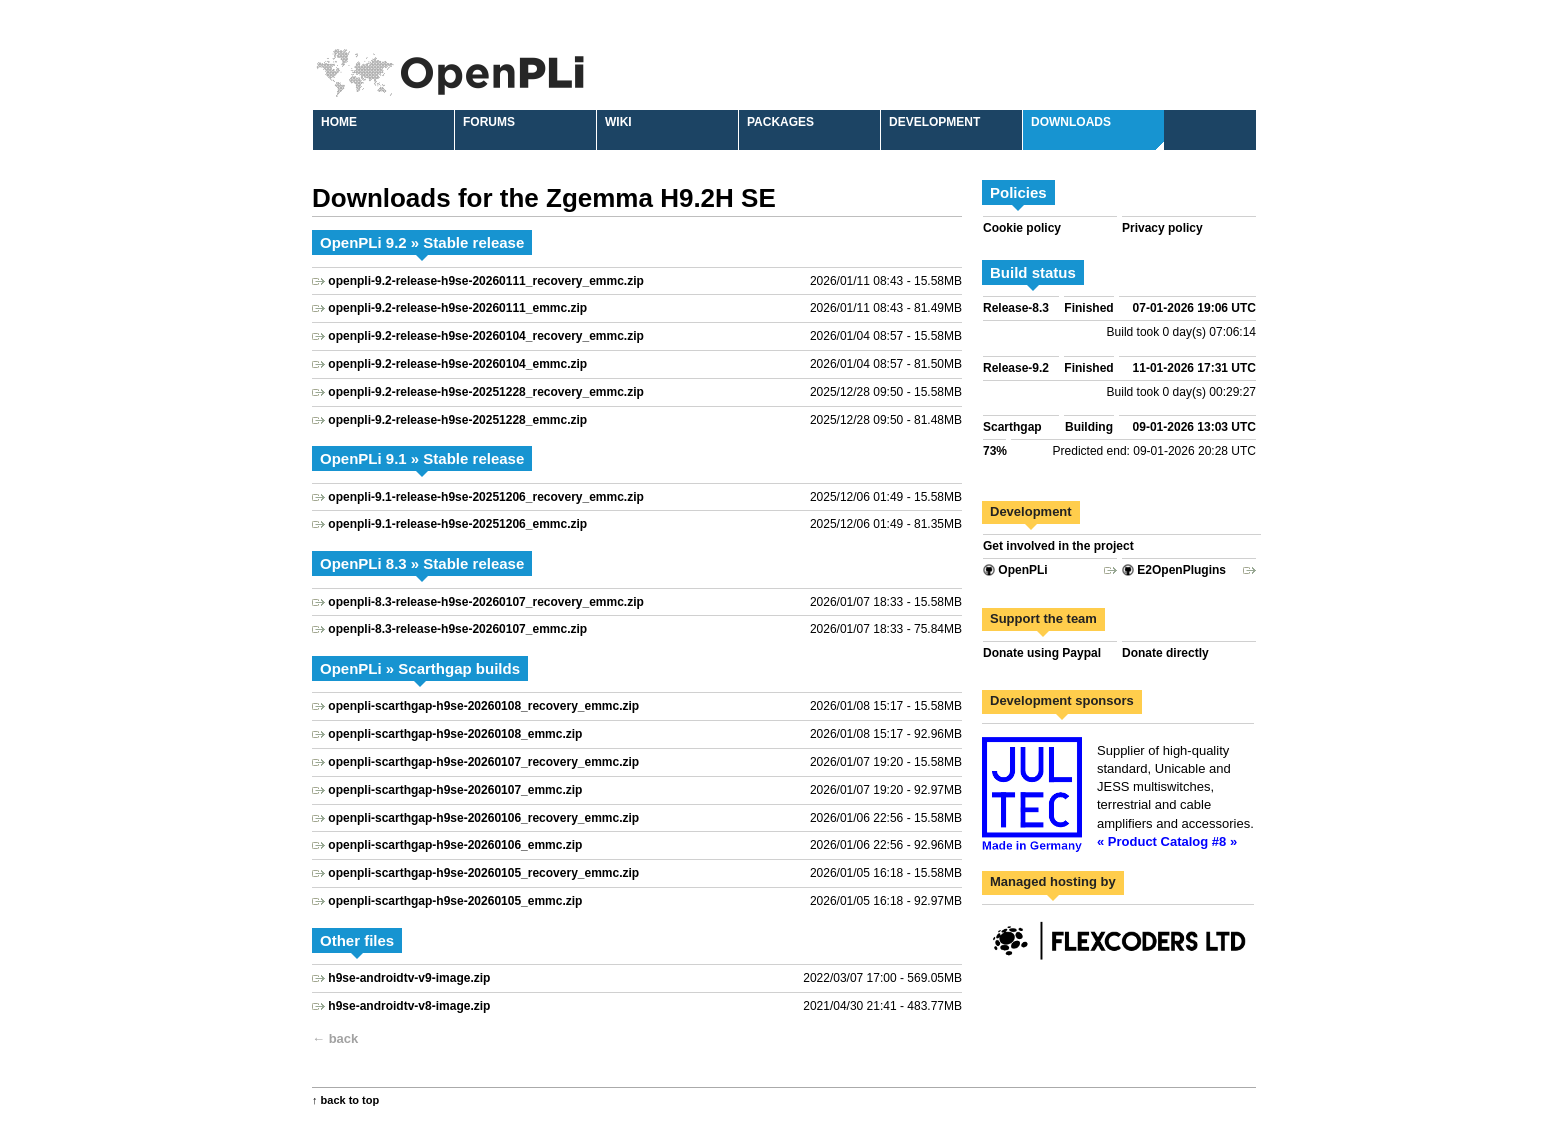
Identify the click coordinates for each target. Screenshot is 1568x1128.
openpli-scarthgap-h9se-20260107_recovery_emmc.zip (483, 762)
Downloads (1071, 122)
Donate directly (1165, 653)
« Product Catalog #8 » (1167, 841)
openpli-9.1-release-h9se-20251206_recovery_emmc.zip (486, 497)
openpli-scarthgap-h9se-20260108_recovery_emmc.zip (483, 706)
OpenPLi (1015, 570)
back (344, 1038)
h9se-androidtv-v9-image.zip (409, 978)
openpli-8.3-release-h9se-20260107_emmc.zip (457, 629)
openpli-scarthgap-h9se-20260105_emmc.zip (455, 901)
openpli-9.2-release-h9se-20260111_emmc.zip (457, 308)
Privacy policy (1162, 228)
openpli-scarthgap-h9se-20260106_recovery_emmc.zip (483, 818)
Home (339, 122)
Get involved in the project (1058, 546)
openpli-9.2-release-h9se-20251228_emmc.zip (457, 420)
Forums (489, 122)
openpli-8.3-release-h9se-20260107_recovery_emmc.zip (486, 602)
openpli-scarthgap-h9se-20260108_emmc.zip (455, 734)
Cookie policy (1022, 228)
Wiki (618, 122)
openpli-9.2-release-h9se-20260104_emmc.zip (457, 364)
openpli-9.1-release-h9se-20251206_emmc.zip (457, 524)
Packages (780, 122)
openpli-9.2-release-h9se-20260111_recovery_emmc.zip (486, 281)
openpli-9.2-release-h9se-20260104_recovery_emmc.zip (486, 336)
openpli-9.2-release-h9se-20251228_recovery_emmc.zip (486, 392)
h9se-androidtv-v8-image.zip (409, 1006)
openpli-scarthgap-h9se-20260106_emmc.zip (455, 845)
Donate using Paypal (1042, 653)
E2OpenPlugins (1174, 570)
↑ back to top (345, 1100)
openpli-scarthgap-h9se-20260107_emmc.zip (455, 790)
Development (934, 122)
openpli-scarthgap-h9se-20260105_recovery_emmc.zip (483, 873)
